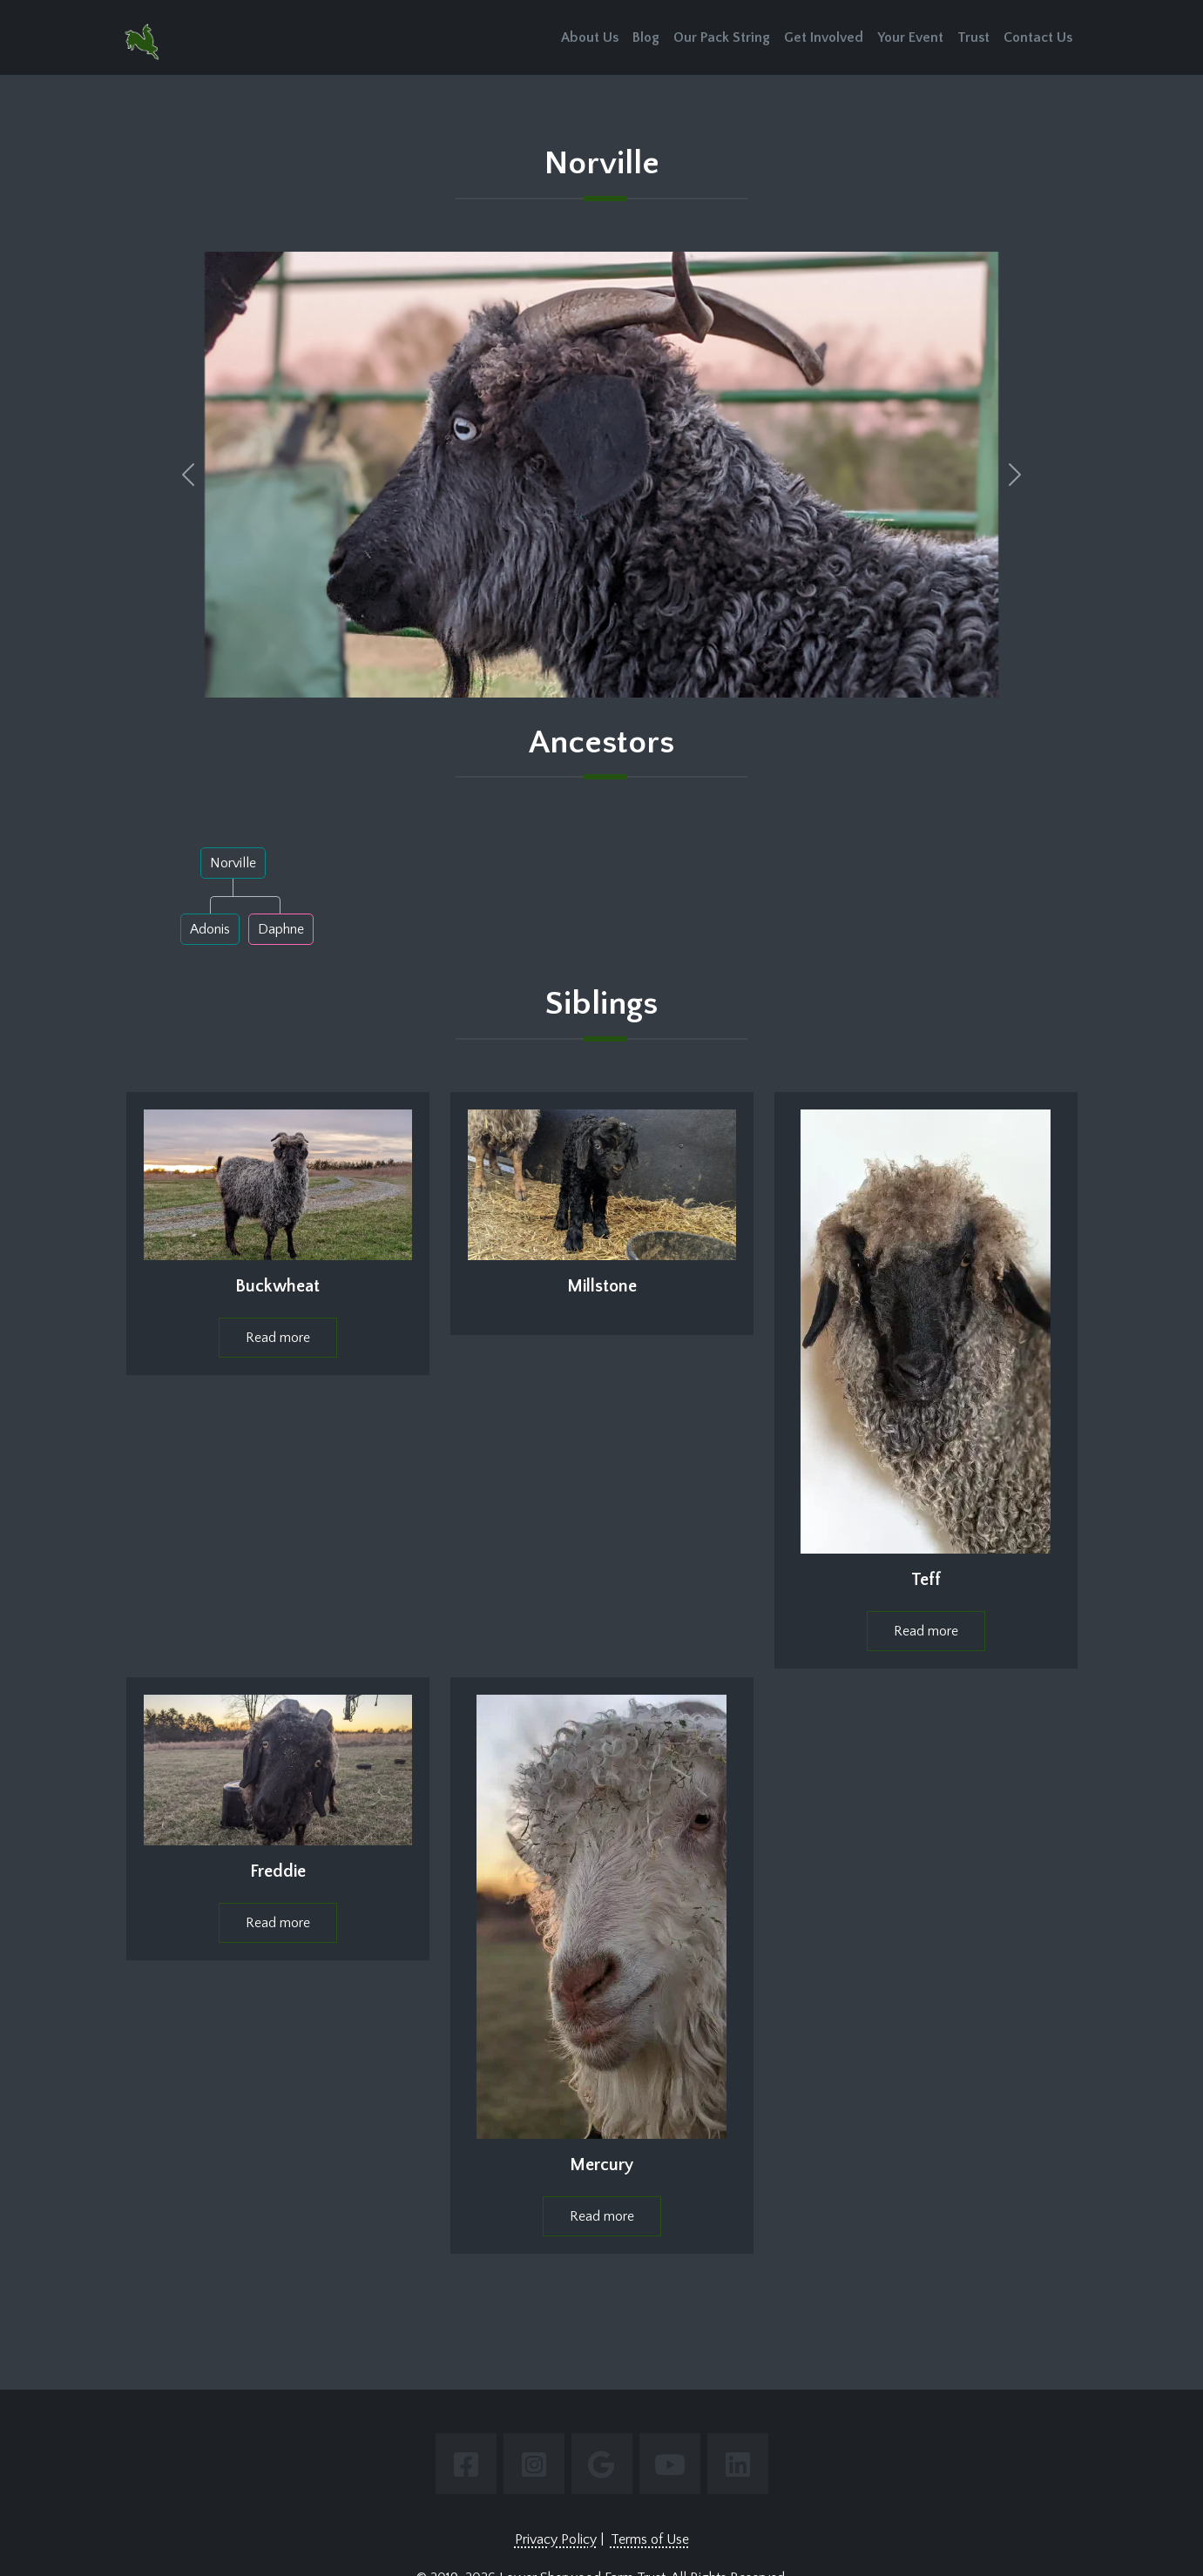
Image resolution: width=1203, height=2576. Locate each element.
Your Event (910, 37)
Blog (645, 37)
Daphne (281, 929)
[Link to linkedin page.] (737, 2463)
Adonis (210, 929)
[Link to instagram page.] (534, 2463)
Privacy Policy (556, 2539)
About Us (589, 37)
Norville (233, 863)
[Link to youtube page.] (669, 2463)
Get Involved (823, 37)
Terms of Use (650, 2539)
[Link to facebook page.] (466, 2463)
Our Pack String (721, 37)
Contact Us (1038, 37)
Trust (973, 37)
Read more (278, 1337)
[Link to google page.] (601, 2463)
